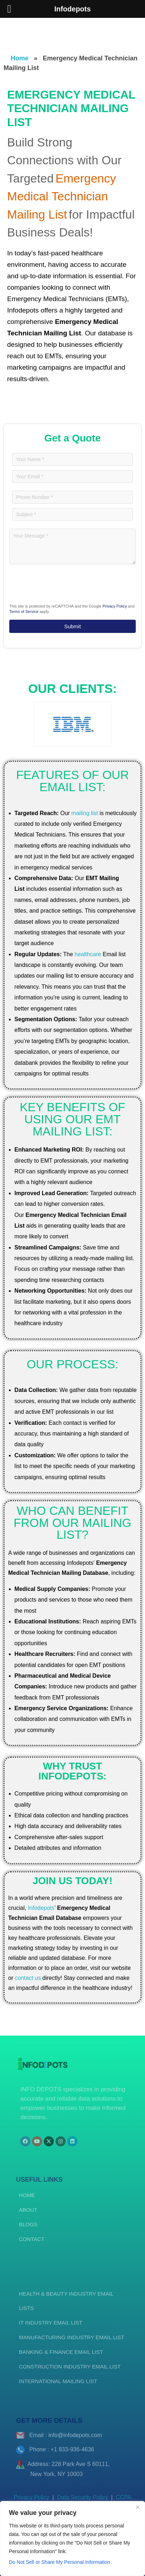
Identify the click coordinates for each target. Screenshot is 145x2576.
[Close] (137, 2507)
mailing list (84, 813)
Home (20, 58)
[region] (72, 2538)
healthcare (87, 954)
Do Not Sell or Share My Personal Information (59, 2562)
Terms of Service (23, 611)
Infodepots (41, 1908)
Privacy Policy (115, 606)
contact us (28, 1978)
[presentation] (52, 583)
